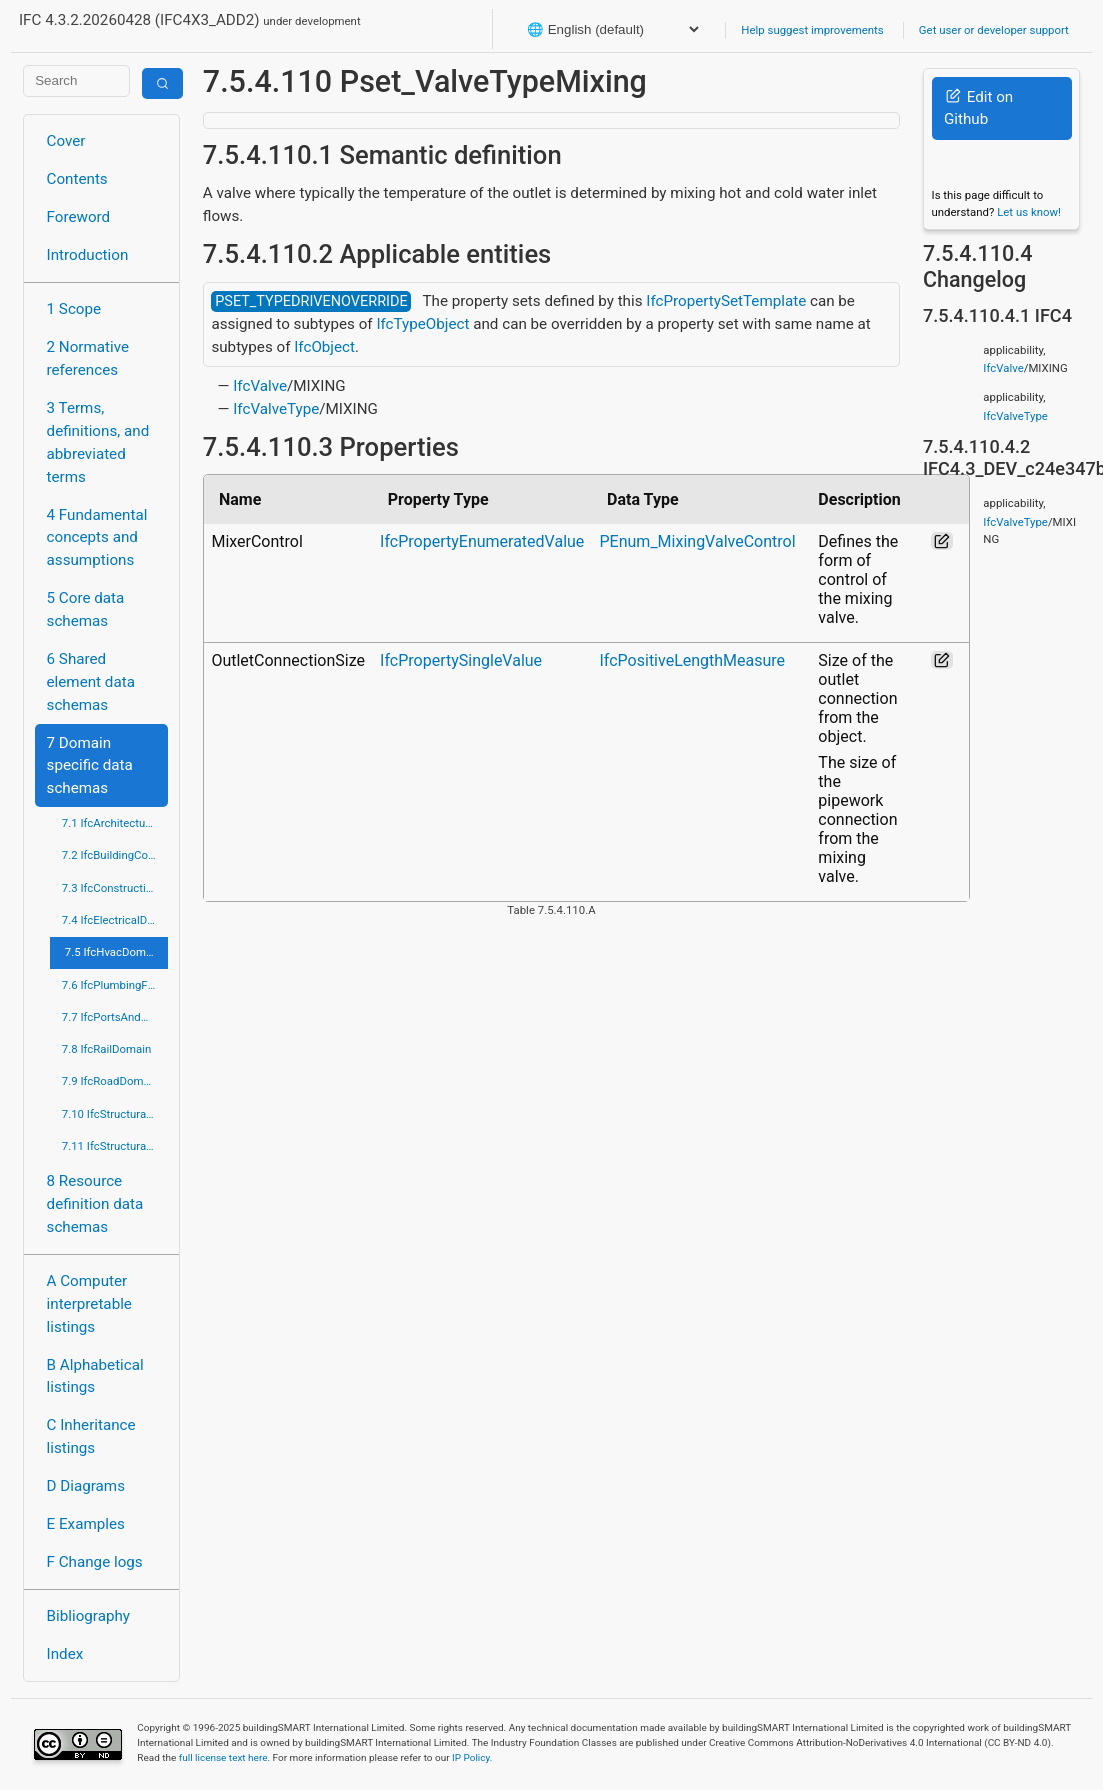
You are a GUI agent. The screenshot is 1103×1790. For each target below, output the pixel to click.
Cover (66, 141)
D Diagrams (86, 1486)
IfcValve (260, 386)
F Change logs (95, 1562)
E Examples (86, 1524)
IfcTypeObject (422, 324)
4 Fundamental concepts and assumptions (97, 538)
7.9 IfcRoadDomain (110, 1081)
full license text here (223, 1757)
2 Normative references (88, 358)
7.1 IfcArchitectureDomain (115, 823)
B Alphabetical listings (95, 1376)
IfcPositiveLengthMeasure (693, 660)
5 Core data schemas (86, 609)
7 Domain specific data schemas (90, 766)
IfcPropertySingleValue (461, 660)
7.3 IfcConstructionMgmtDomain (115, 888)
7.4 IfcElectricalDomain (115, 920)
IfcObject (324, 347)
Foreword (79, 217)
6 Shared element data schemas (91, 682)
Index (65, 1654)
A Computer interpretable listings (89, 1304)
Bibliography (88, 1616)
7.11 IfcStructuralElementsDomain (115, 1146)
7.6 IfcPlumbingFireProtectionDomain (115, 985)
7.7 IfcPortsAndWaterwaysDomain (115, 1017)
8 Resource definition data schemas (95, 1204)
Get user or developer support (994, 30)
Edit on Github (978, 108)
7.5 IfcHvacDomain (113, 952)
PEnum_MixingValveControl (698, 541)
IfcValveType (276, 409)
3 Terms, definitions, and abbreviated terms (98, 442)
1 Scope (74, 309)
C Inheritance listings (91, 1436)
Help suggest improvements (812, 30)
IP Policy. (472, 1757)
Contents (77, 179)
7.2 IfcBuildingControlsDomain (115, 855)
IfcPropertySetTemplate (726, 301)
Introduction (88, 255)
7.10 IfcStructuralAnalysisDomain (115, 1114)
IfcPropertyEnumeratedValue (482, 541)
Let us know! (1029, 212)
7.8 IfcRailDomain (107, 1049)
